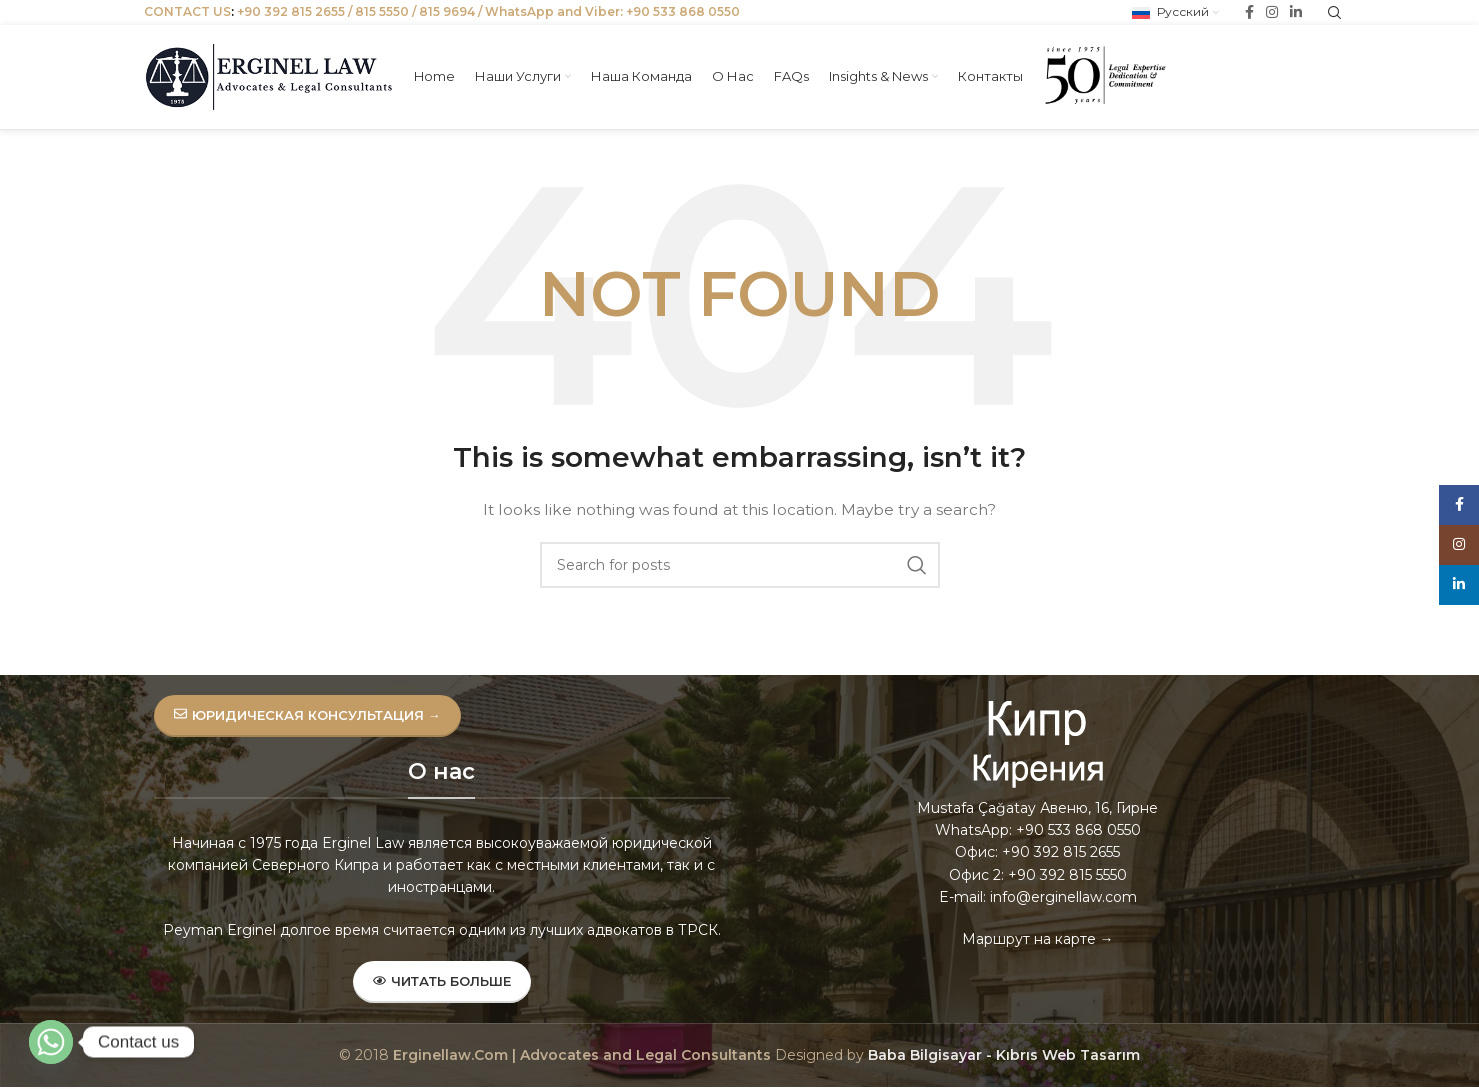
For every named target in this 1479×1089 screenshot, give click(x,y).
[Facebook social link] (1459, 505)
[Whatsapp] (51, 1042)
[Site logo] (269, 76)
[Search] (740, 565)
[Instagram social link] (1459, 545)
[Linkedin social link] (1459, 585)
